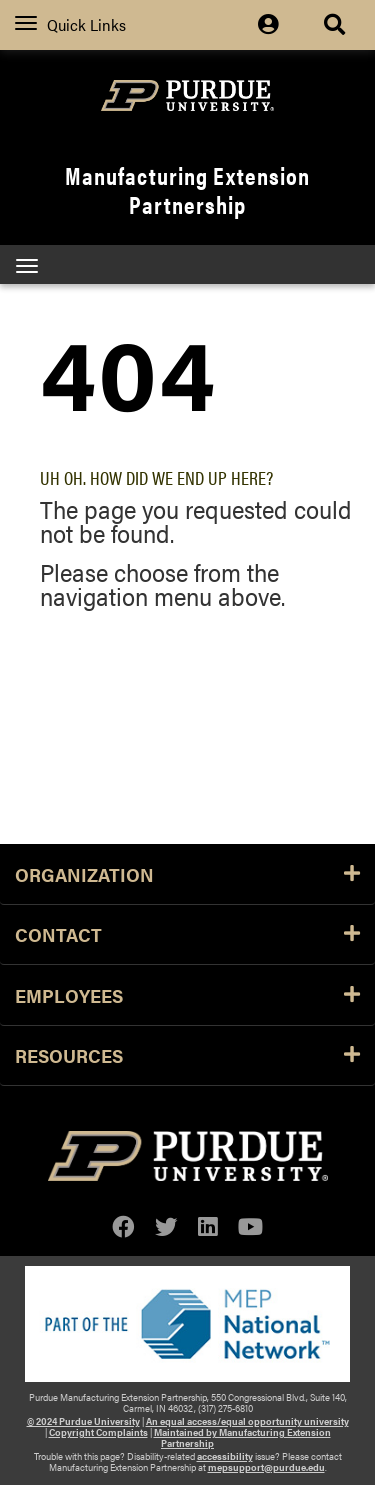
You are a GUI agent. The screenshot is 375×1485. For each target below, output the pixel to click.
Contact (187, 934)
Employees (187, 995)
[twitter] (166, 1226)
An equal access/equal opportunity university (247, 1421)
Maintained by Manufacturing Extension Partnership (242, 1437)
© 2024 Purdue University (83, 1421)
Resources (187, 1055)
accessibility (225, 1456)
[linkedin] (208, 1226)
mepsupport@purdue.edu (266, 1467)
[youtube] (250, 1226)
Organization (187, 874)
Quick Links (70, 24)
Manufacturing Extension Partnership (187, 189)
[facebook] (123, 1226)
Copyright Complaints (98, 1432)
